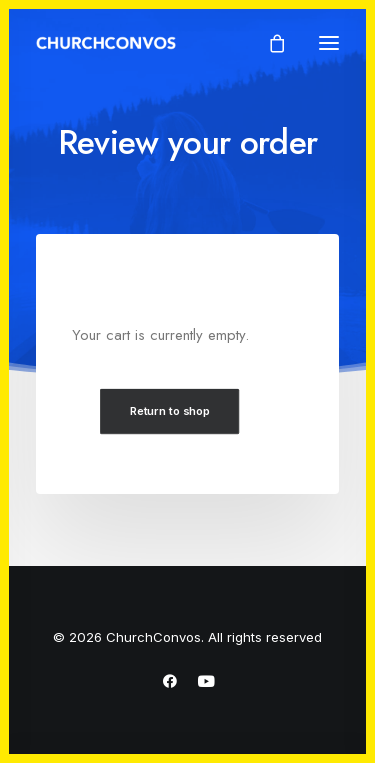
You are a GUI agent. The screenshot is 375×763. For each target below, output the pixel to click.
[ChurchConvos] (106, 43)
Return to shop (170, 411)
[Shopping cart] (268, 43)
